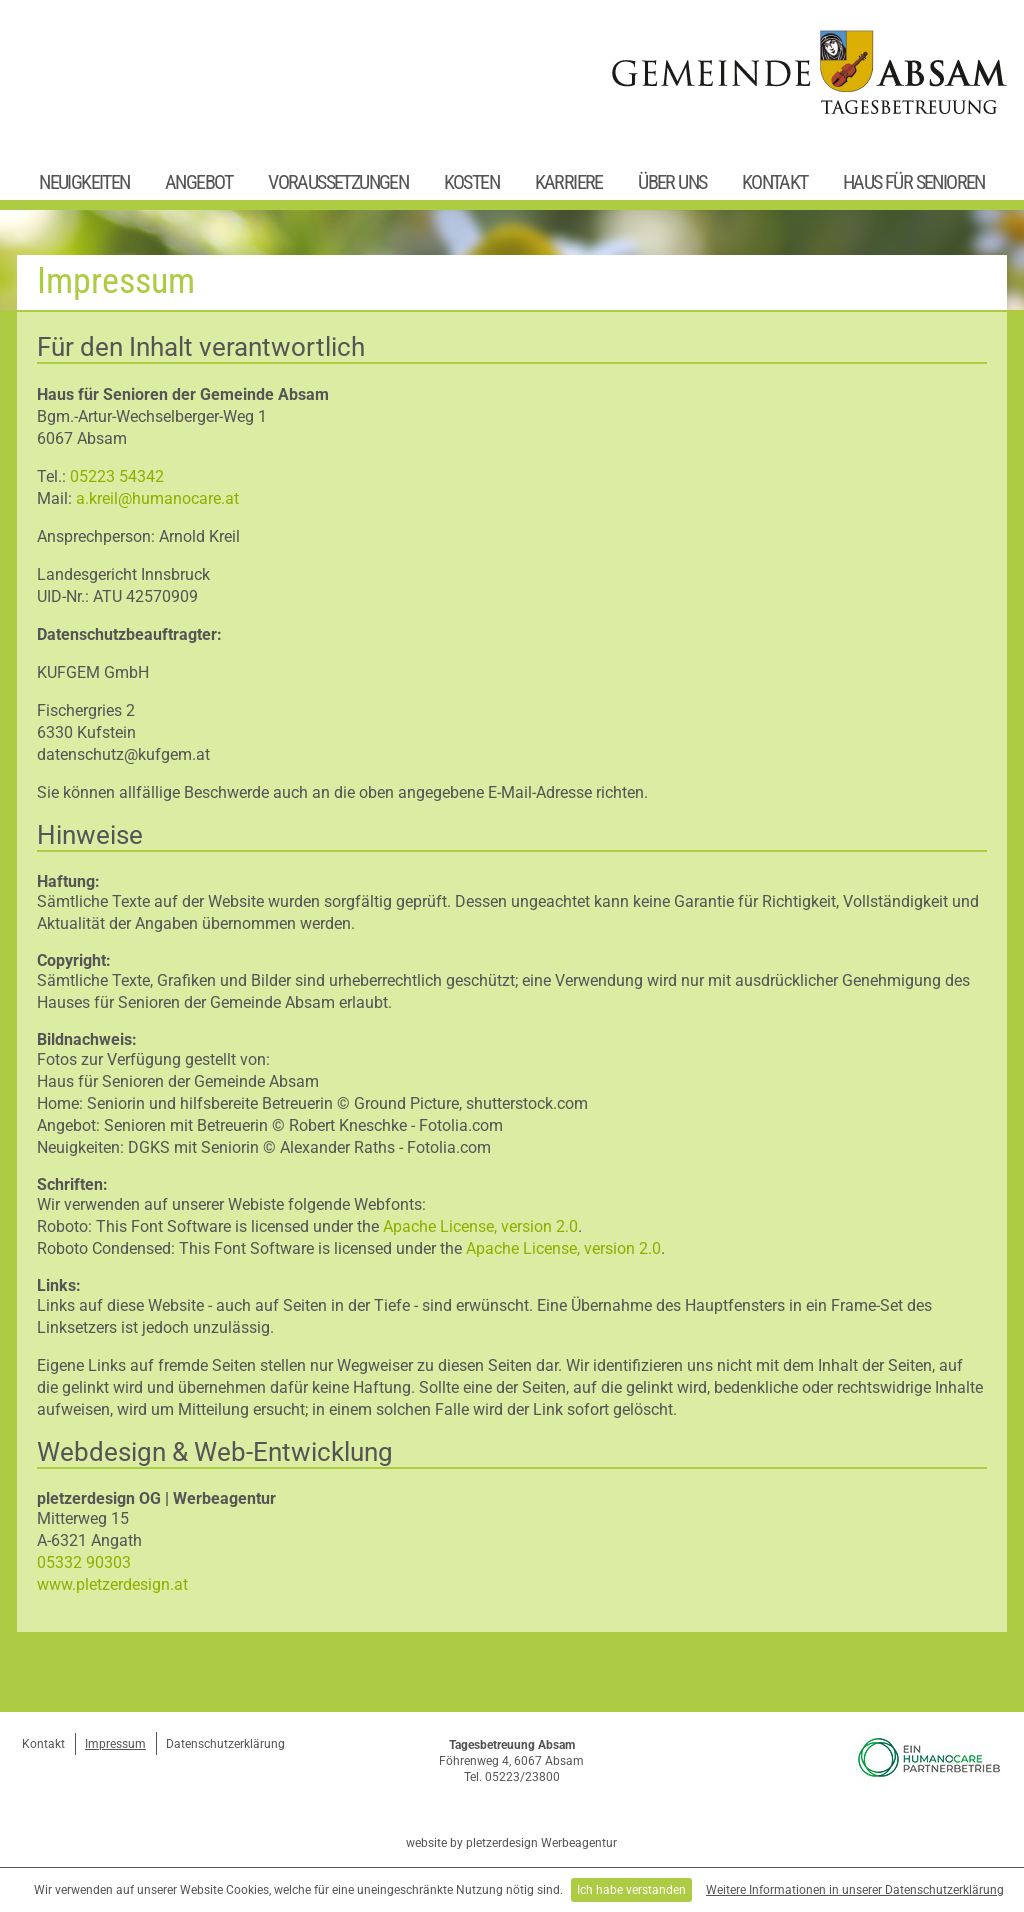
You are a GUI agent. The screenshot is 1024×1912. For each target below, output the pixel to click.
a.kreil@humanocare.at (157, 498)
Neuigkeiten (84, 182)
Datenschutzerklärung (225, 1744)
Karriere (569, 182)
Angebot (199, 182)
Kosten (471, 182)
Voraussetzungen (338, 182)
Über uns (672, 182)
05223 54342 (117, 476)
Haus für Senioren (914, 182)
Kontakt (775, 182)
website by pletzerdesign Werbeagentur (511, 1843)
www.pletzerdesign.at (112, 1584)
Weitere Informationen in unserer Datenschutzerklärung (855, 1890)
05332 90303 (84, 1562)
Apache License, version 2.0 (480, 1226)
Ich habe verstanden (631, 1890)
